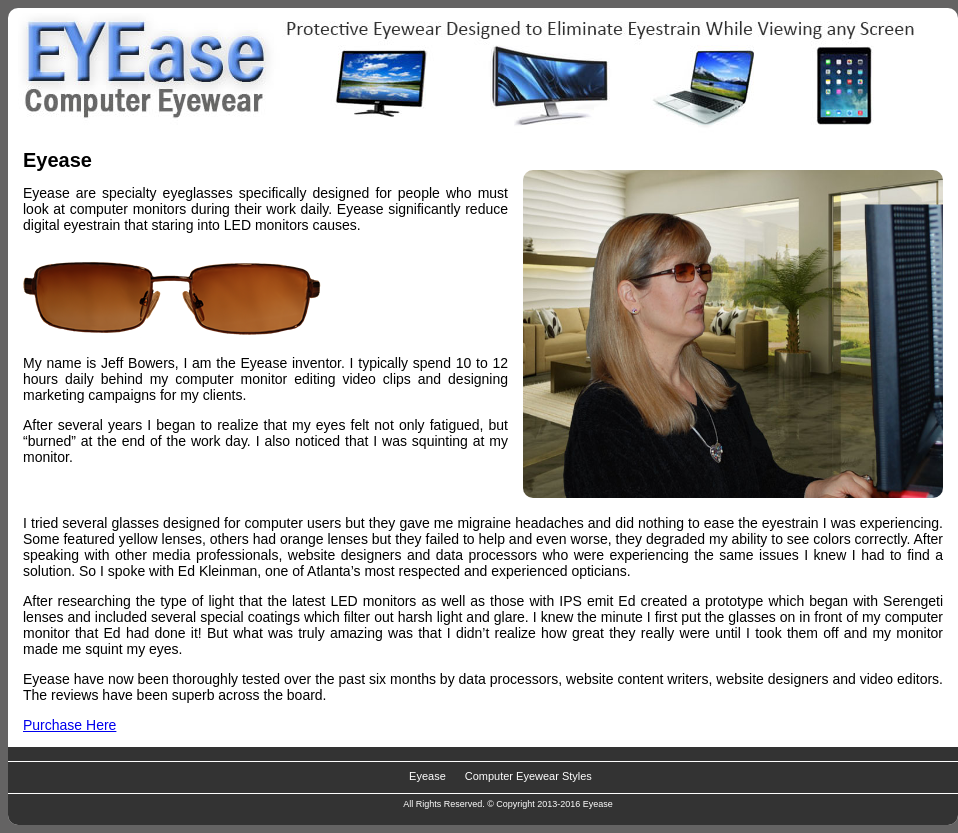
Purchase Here (69, 725)
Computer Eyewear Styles (528, 776)
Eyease (427, 776)
